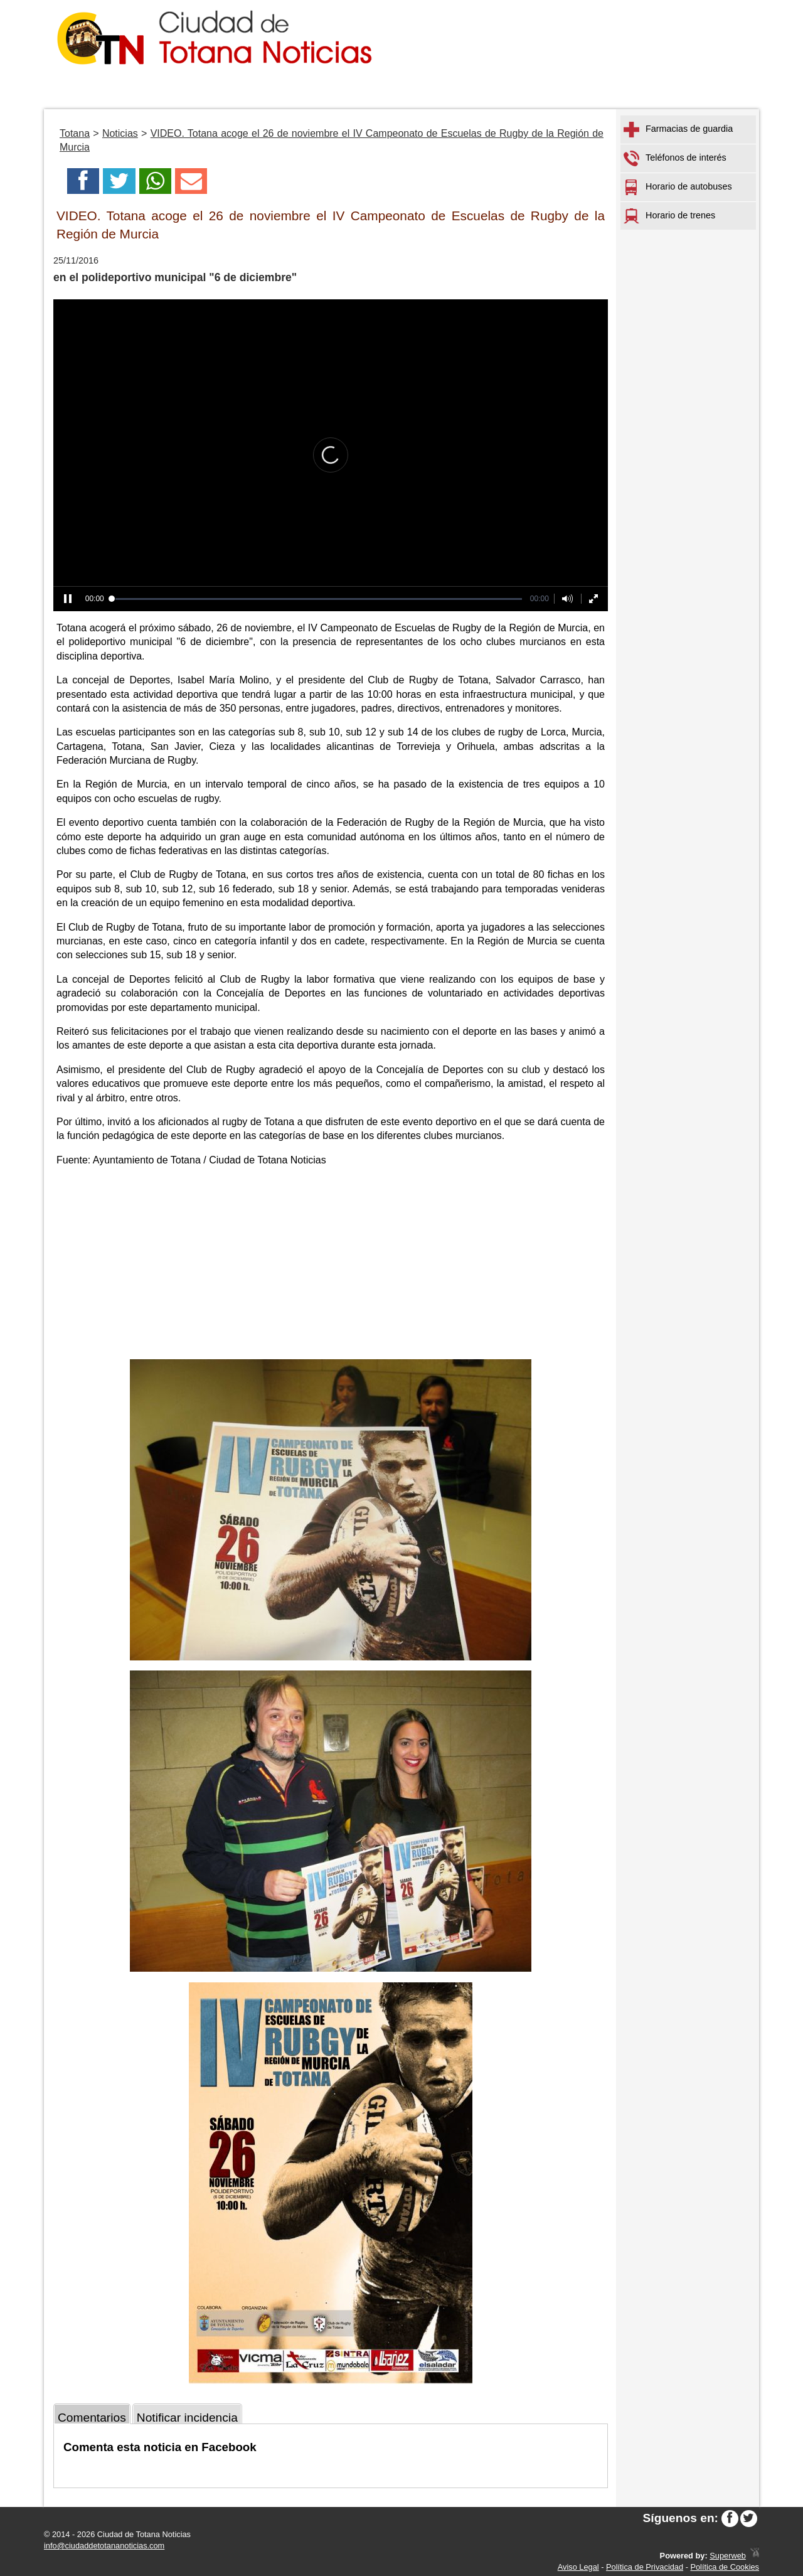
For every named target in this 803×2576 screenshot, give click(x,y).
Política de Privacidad (644, 2567)
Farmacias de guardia (678, 129)
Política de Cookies (724, 2567)
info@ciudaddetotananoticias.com (104, 2545)
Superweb (728, 2555)
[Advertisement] (330, 1265)
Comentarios (92, 2417)
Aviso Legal (578, 2567)
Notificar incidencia (187, 2417)
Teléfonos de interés (675, 158)
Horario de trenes (669, 215)
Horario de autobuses (678, 187)
